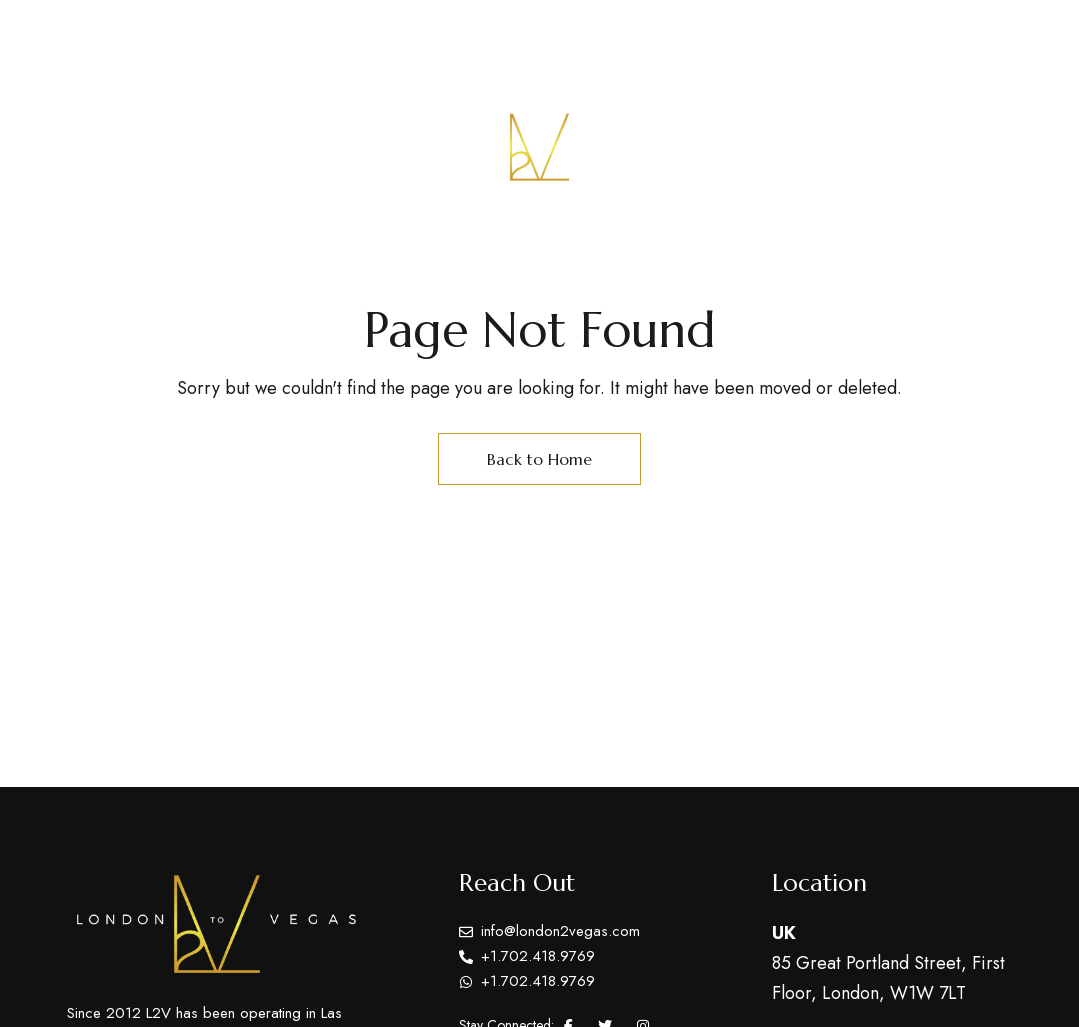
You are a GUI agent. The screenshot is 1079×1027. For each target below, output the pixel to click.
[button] (946, 147)
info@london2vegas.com (908, 38)
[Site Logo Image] (540, 147)
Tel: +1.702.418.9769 (704, 38)
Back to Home (539, 459)
